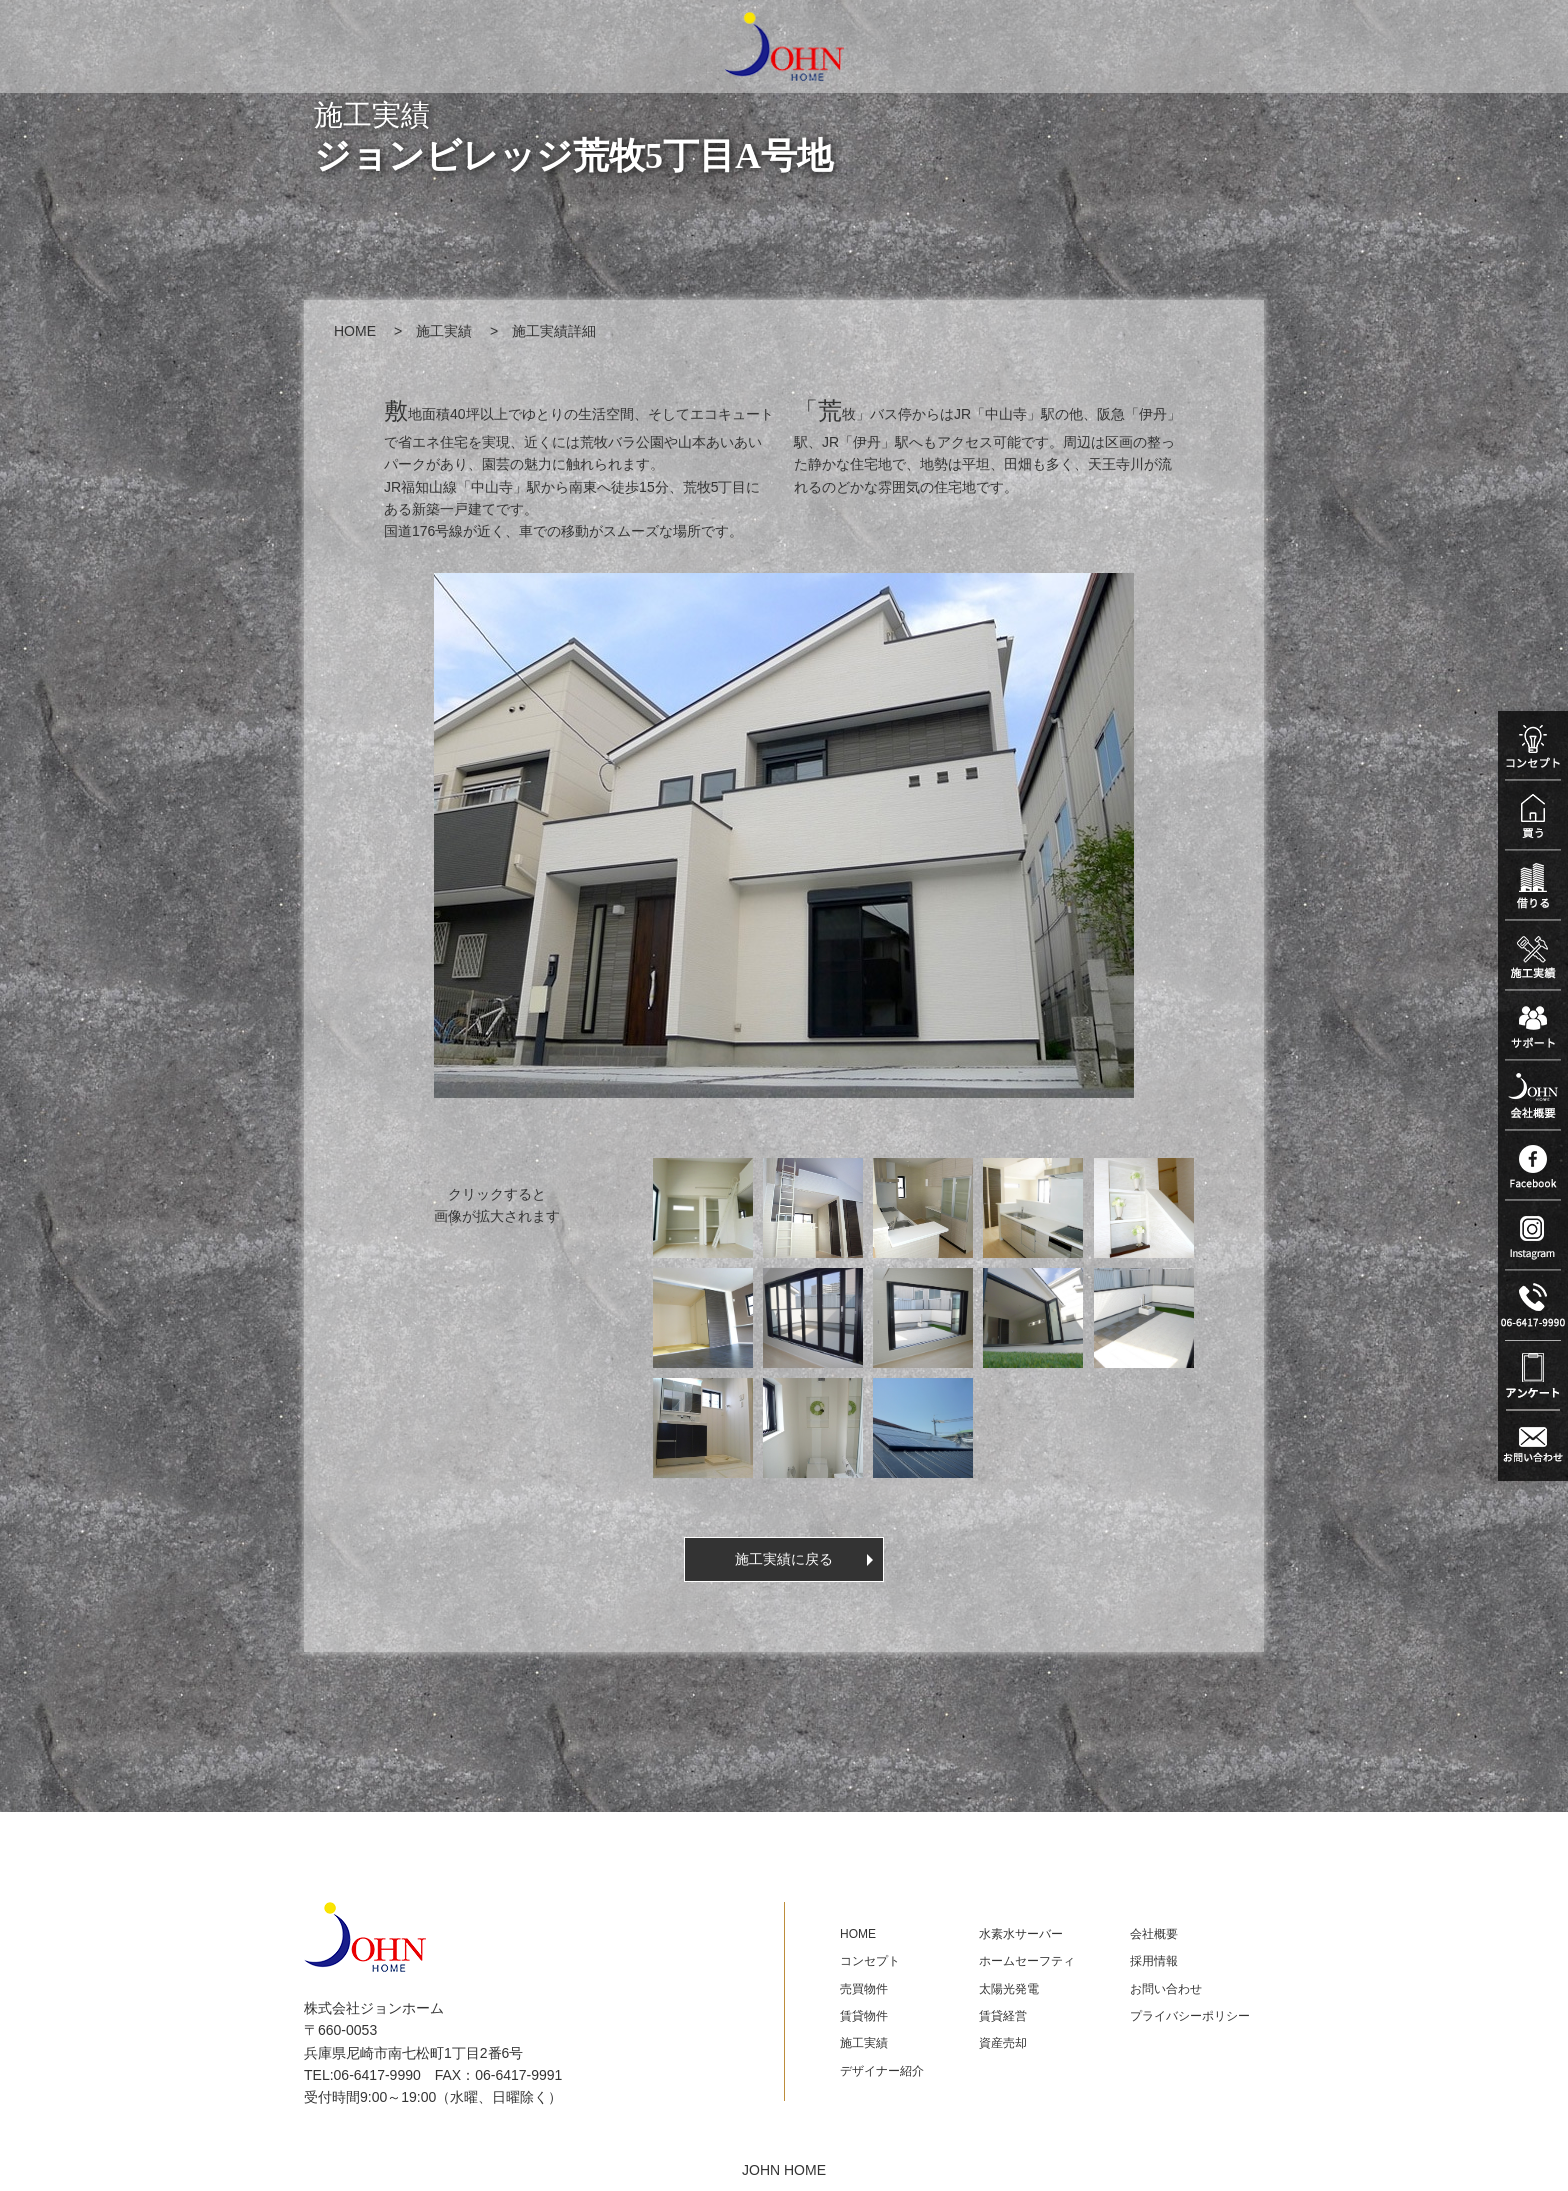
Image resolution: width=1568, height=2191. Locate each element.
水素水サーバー (1021, 1934)
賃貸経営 (1003, 2016)
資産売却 (1003, 2043)
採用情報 (1154, 1961)
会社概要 (1154, 1934)
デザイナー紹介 (882, 2071)
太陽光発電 (1009, 1989)
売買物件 (864, 1989)
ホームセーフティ (1027, 1961)
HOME (355, 331)
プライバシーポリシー (1190, 2016)
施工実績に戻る (784, 1559)
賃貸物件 (864, 2016)
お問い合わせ (1166, 1989)
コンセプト (870, 1961)
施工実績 (444, 331)
